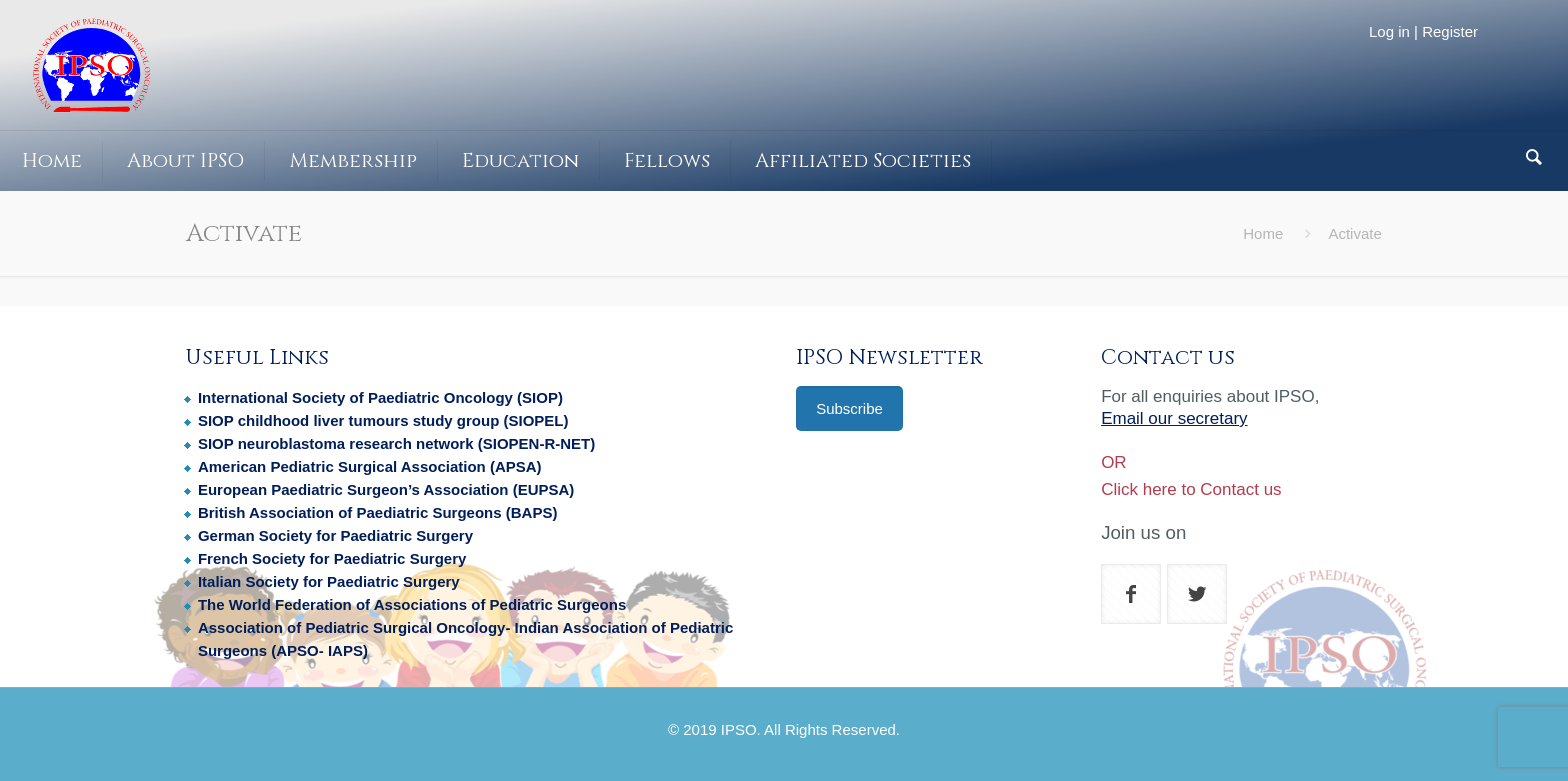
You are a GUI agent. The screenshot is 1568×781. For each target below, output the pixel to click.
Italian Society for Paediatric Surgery (329, 581)
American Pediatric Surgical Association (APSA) (370, 466)
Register (1450, 31)
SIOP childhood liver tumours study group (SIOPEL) (383, 420)
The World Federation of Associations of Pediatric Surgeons (412, 604)
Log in (1389, 31)
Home (1263, 233)
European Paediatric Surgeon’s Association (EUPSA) (386, 489)
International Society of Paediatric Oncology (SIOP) (380, 397)
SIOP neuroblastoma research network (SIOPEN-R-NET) (396, 443)
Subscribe (849, 408)
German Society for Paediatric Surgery (335, 535)
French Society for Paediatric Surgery (332, 558)
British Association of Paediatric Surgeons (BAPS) (378, 512)
